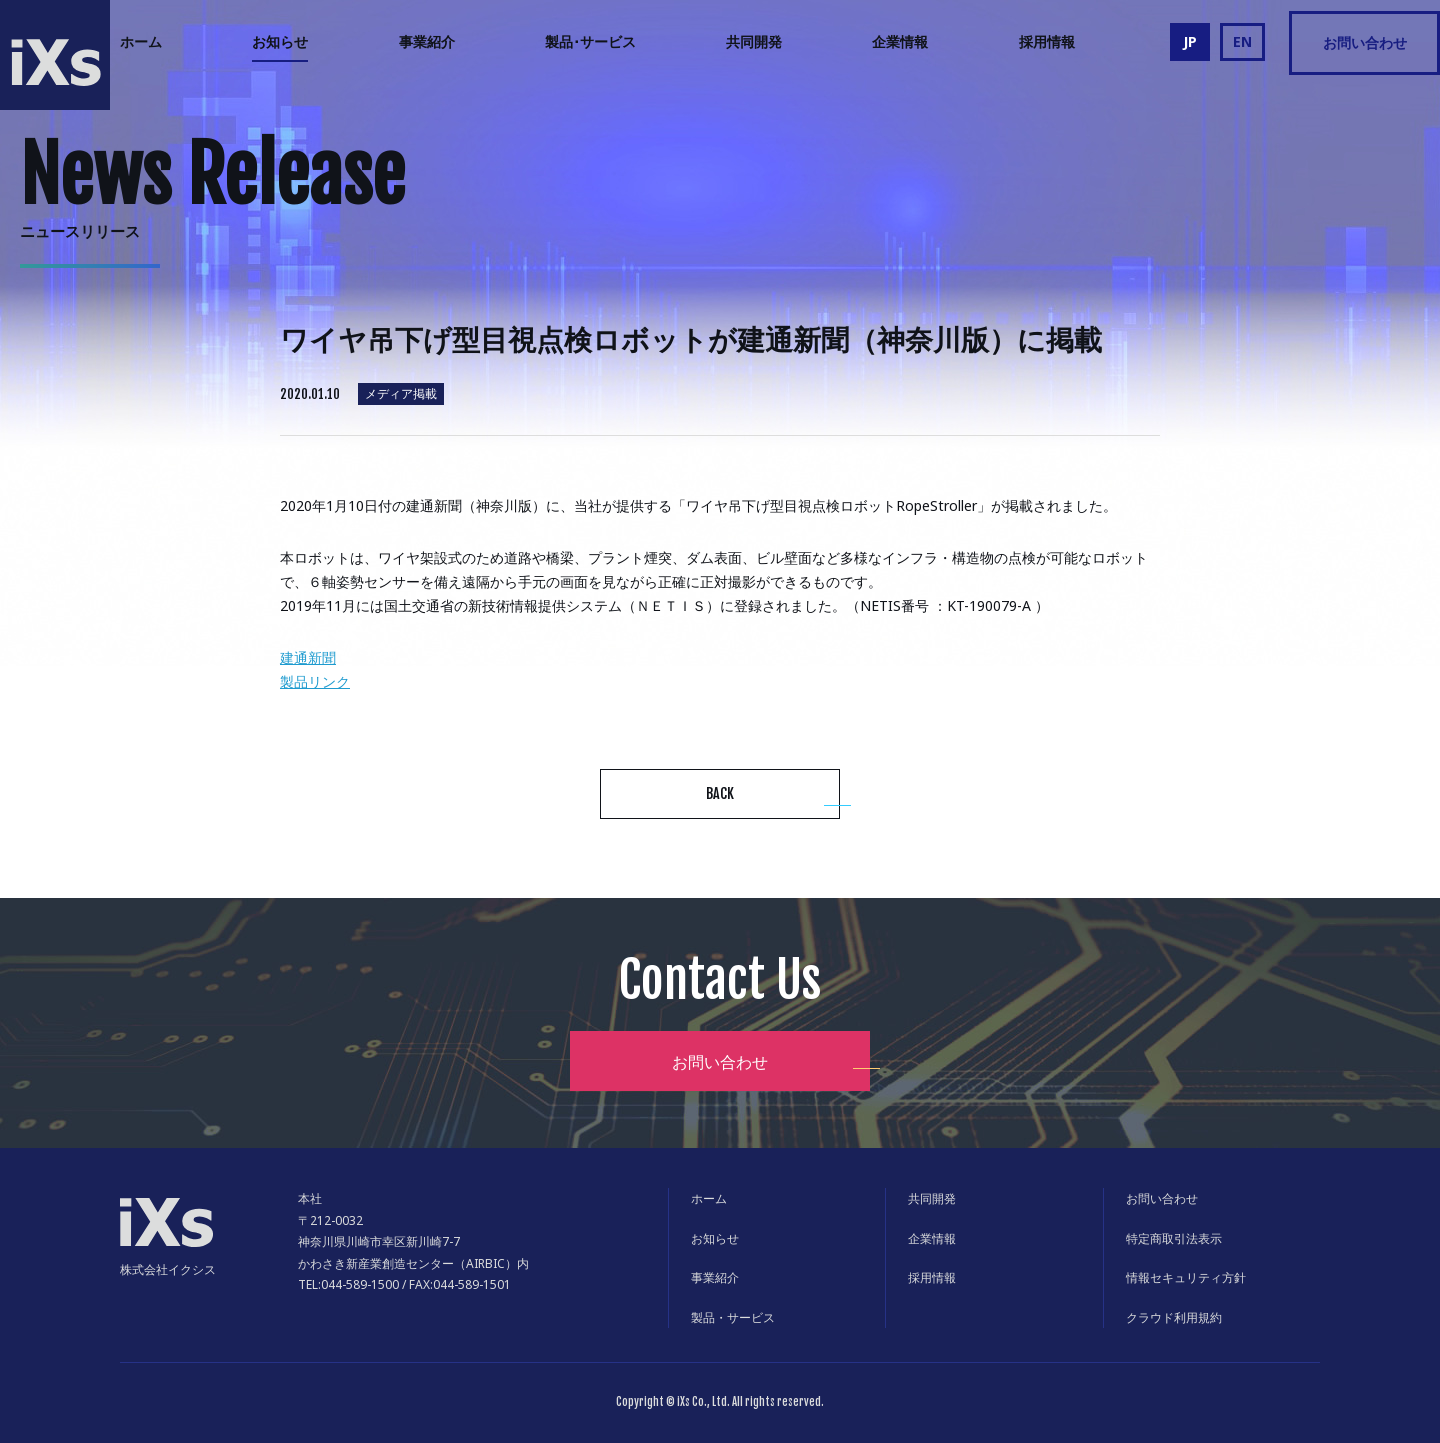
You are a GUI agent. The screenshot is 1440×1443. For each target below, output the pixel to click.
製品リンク (315, 681)
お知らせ (280, 41)
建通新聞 (308, 657)
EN (1242, 41)
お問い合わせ (1365, 42)
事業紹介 (427, 41)
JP (1190, 41)
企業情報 (900, 41)
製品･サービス (590, 41)
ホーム (141, 41)
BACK (720, 793)
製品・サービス (733, 1317)
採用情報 (1047, 41)
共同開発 (754, 41)
